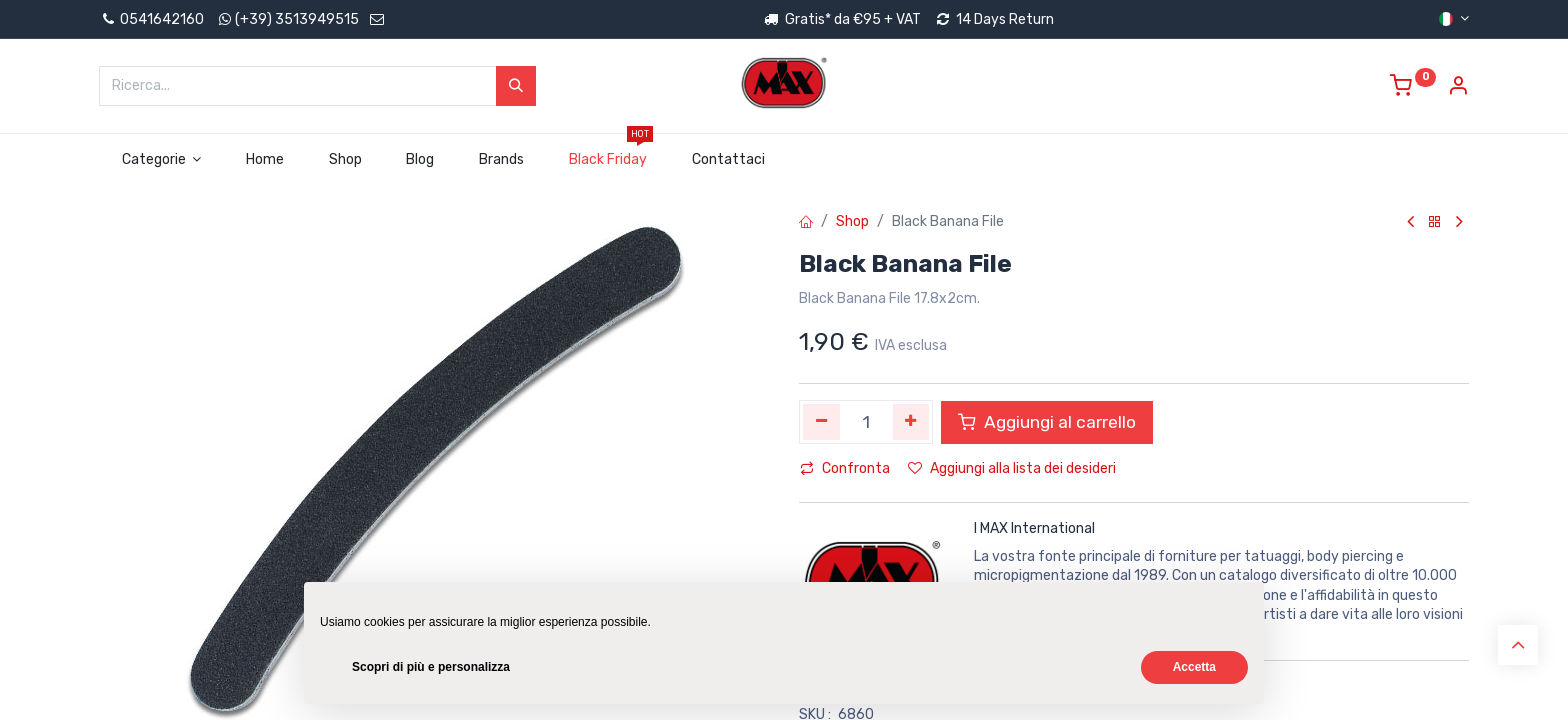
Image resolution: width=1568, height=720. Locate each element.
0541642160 (151, 19)
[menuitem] (265, 160)
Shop (852, 221)
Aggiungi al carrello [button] (1047, 422)
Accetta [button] (1194, 667)
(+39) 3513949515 (297, 19)
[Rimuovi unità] (821, 422)
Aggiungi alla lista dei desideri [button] (1012, 468)
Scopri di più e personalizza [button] (431, 667)
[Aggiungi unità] (911, 422)
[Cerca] (516, 86)
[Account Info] (1458, 88)
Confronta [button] (845, 468)
